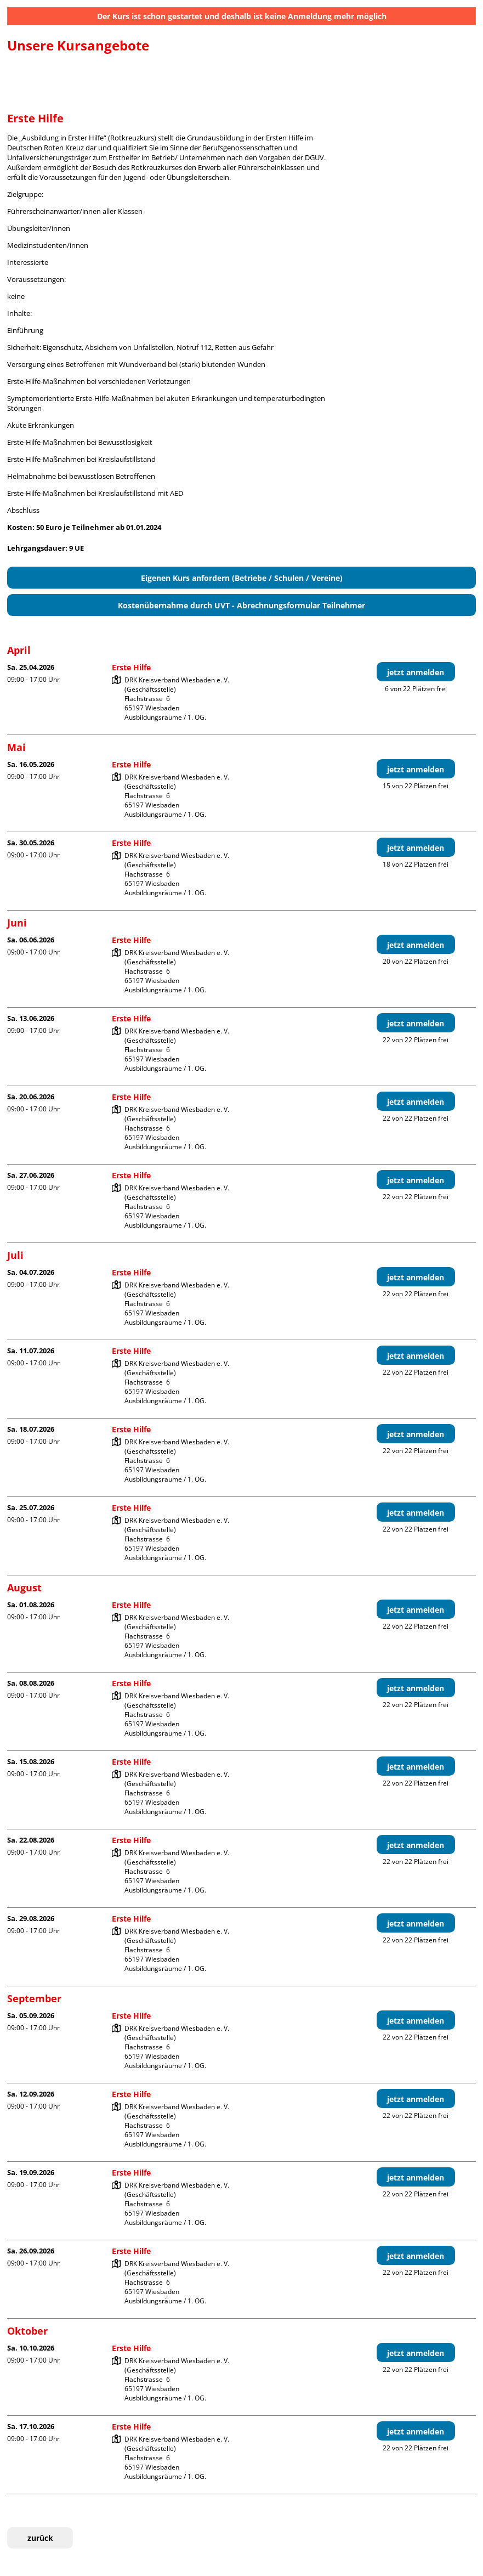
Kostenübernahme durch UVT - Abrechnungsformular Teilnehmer (241, 605)
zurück (40, 2538)
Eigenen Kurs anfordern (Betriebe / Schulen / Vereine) (242, 578)
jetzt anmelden (415, 672)
